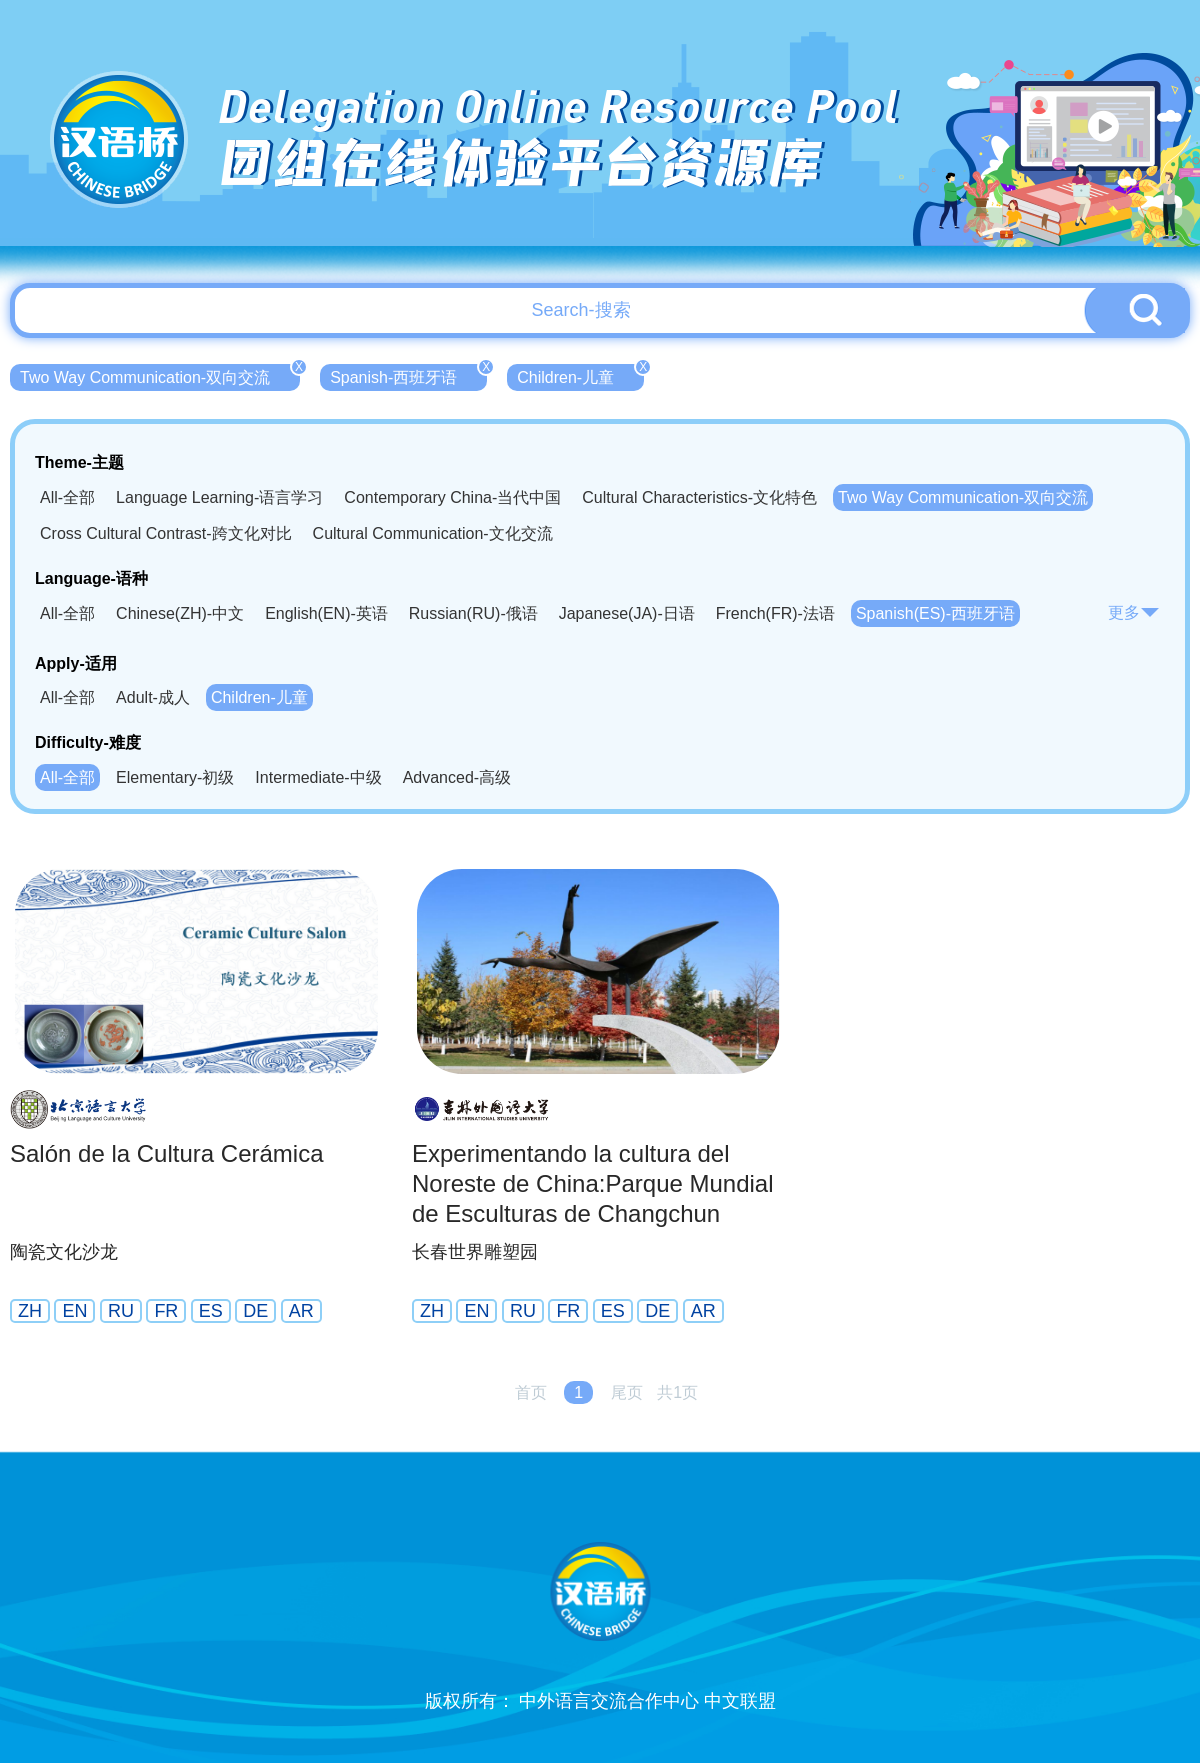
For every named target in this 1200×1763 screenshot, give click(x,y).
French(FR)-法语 (775, 613)
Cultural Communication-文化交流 (433, 533)
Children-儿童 (580, 375)
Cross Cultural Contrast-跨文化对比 (166, 533)
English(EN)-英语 (326, 613)
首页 (531, 1392)
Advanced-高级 (457, 777)
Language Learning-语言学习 (219, 497)
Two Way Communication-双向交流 (160, 375)
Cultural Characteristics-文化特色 (699, 497)
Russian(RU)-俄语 (473, 613)
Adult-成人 (153, 697)
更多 (1134, 612)
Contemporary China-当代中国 (452, 497)
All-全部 (67, 497)
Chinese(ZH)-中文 (180, 613)
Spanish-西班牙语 (408, 375)
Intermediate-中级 (318, 777)
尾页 (627, 1392)
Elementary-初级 (175, 777)
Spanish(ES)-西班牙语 (935, 613)
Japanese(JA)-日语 (627, 613)
